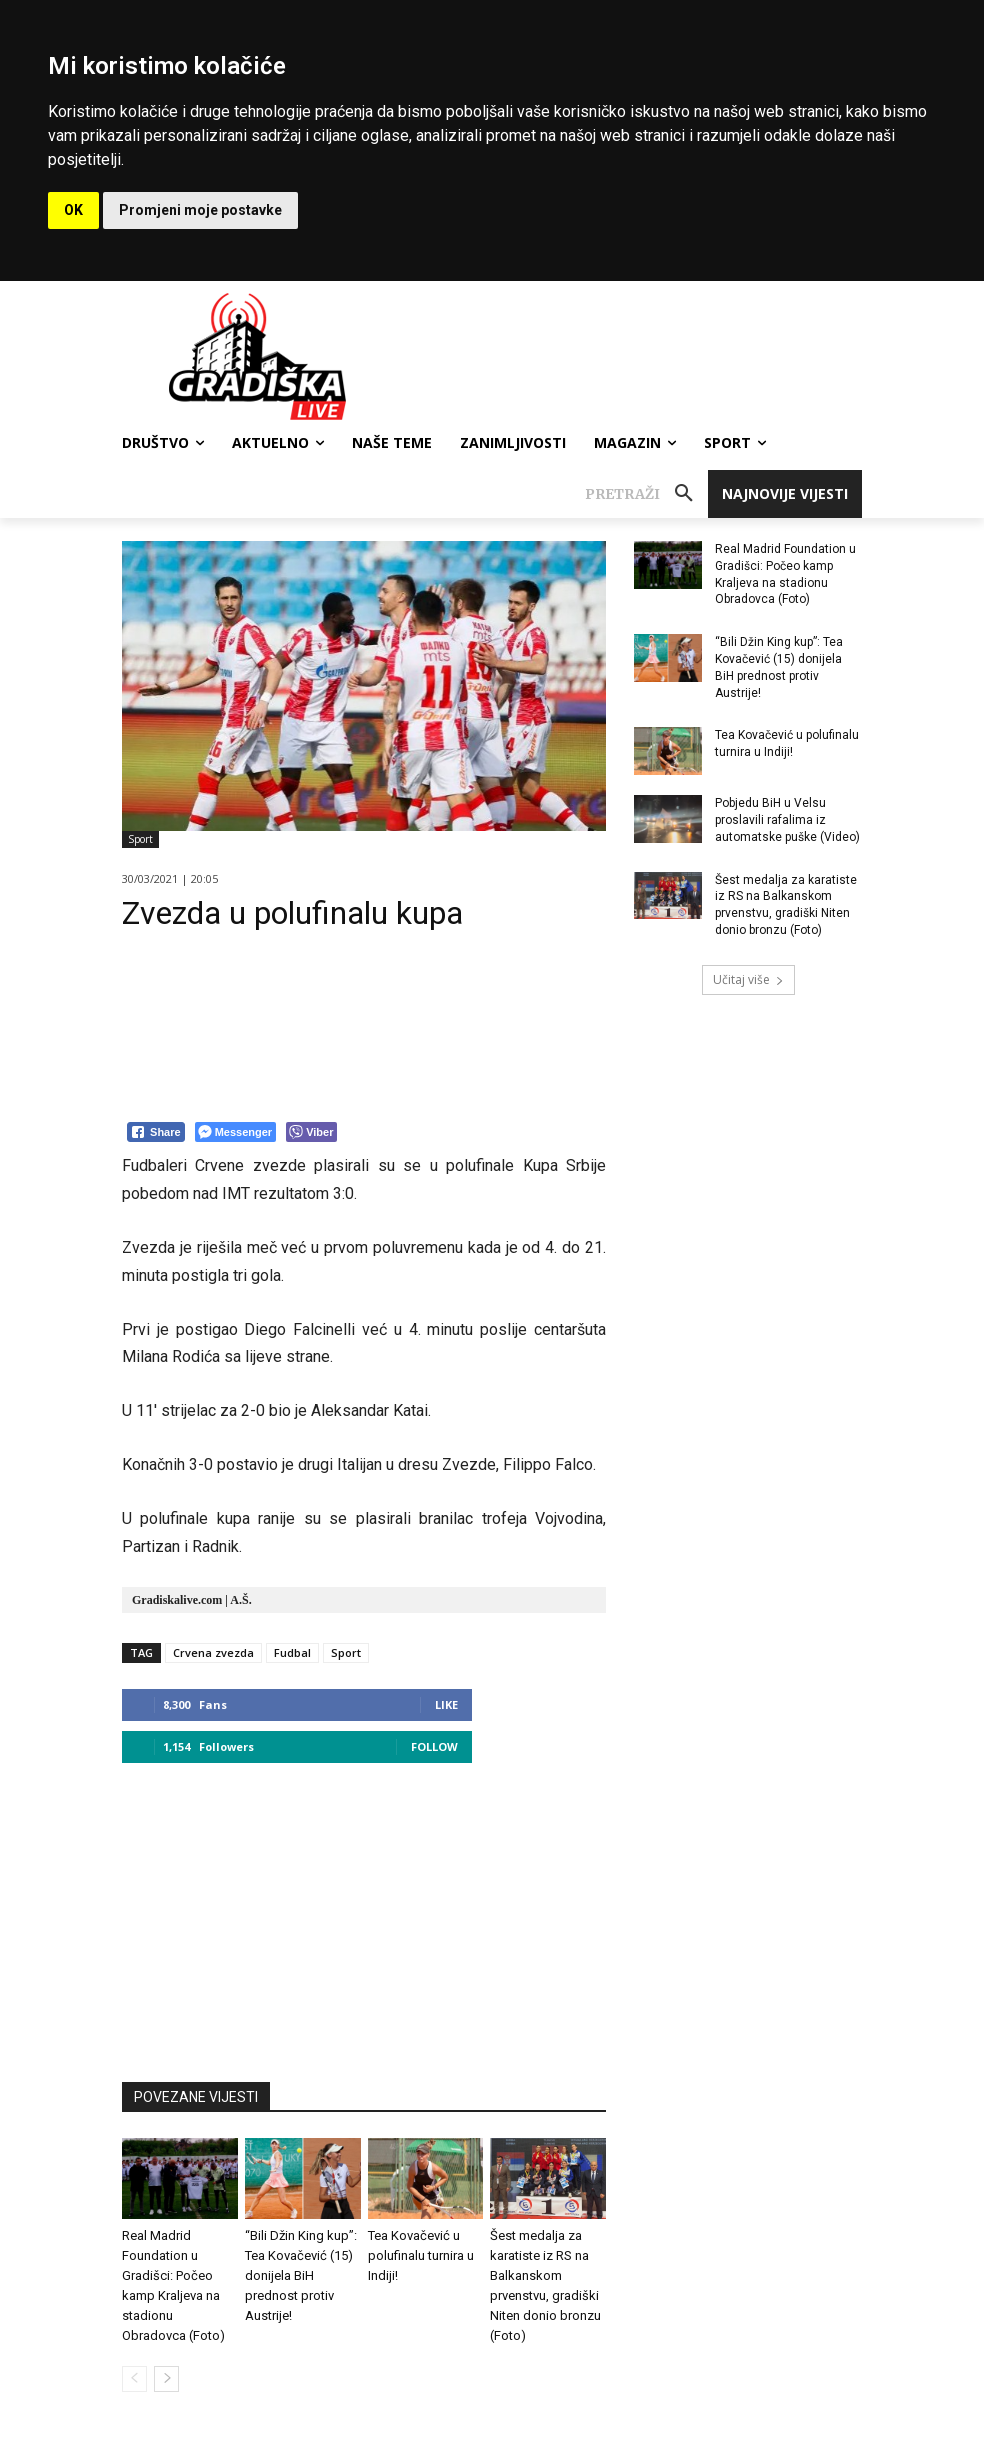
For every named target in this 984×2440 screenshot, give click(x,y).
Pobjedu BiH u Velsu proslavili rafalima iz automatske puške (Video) (787, 820)
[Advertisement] (364, 1913)
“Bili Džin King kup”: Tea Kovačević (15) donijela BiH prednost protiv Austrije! (301, 2275)
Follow (434, 1746)
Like (446, 1704)
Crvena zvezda (213, 1652)
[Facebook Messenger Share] (235, 1132)
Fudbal (292, 1652)
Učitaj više (748, 979)
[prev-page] (134, 2379)
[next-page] (166, 2379)
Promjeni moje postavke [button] (200, 210)
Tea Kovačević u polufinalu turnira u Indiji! (421, 2255)
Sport (140, 839)
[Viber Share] (311, 1132)
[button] (646, 494)
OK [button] (73, 210)
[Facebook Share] (156, 1132)
